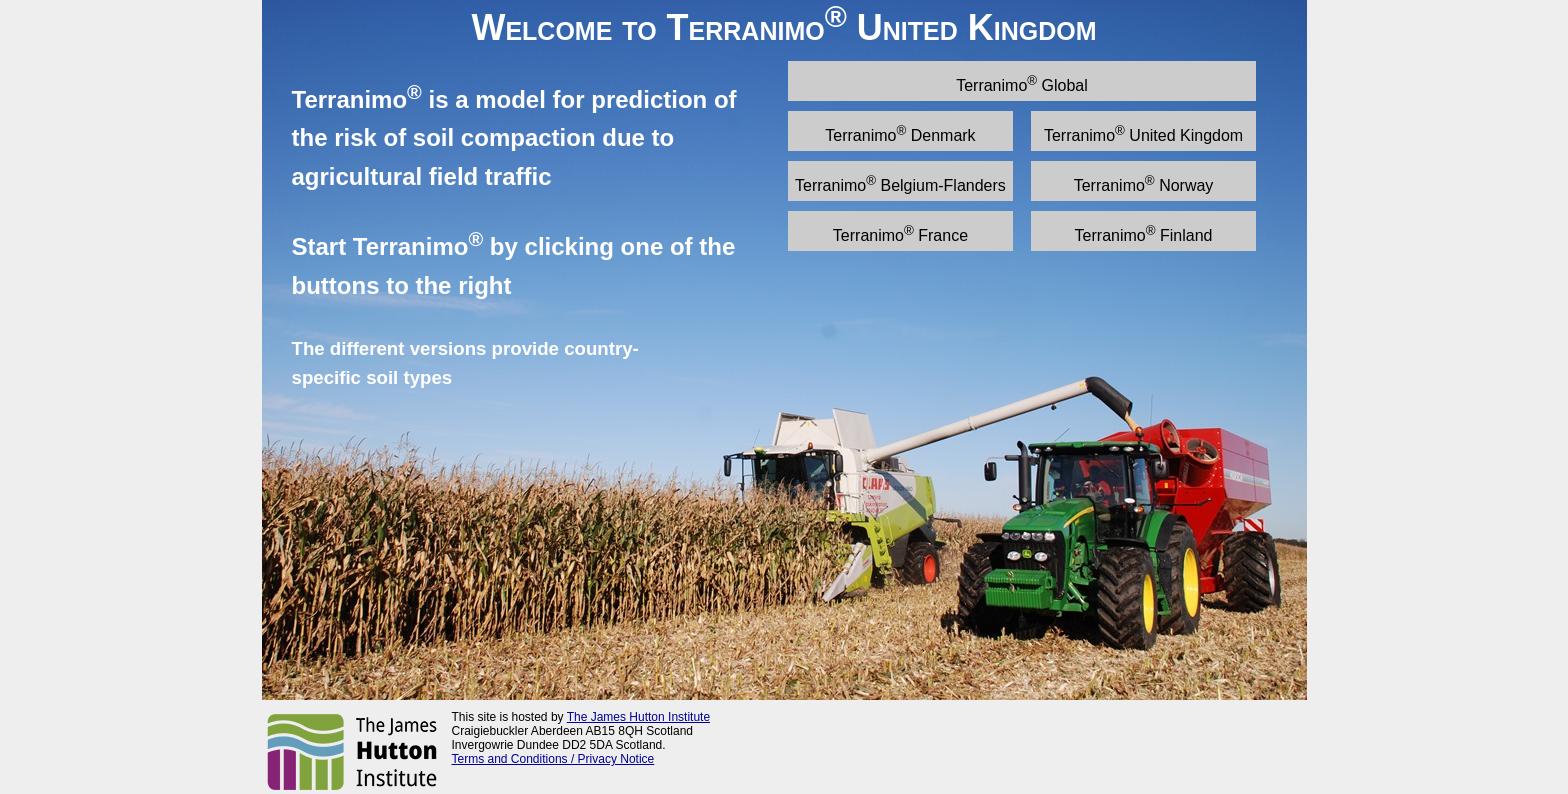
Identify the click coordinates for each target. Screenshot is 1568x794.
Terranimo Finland (1144, 233)
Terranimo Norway (1144, 183)
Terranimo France (900, 233)
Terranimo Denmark (900, 133)
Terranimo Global (1022, 83)
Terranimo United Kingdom (1143, 133)
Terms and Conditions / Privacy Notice (553, 759)
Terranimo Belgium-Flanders (900, 183)
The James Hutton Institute (638, 717)
